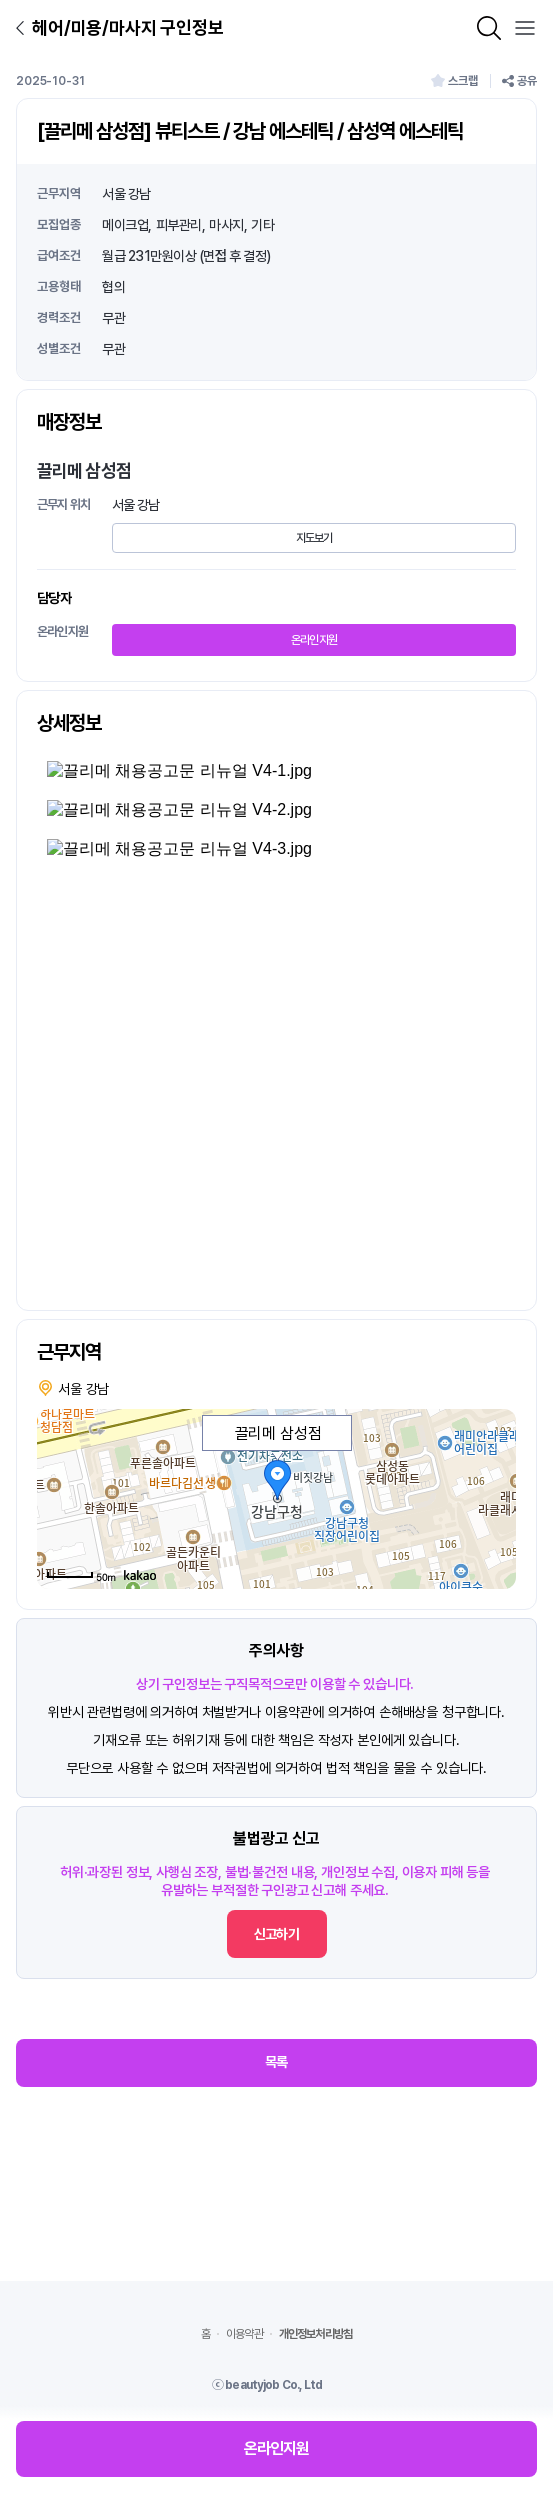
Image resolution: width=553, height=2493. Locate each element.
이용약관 (244, 2334)
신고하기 (276, 1934)
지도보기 (314, 538)
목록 (276, 2062)
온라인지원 (314, 640)
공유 (519, 81)
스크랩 (454, 81)
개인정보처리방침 (315, 2334)
